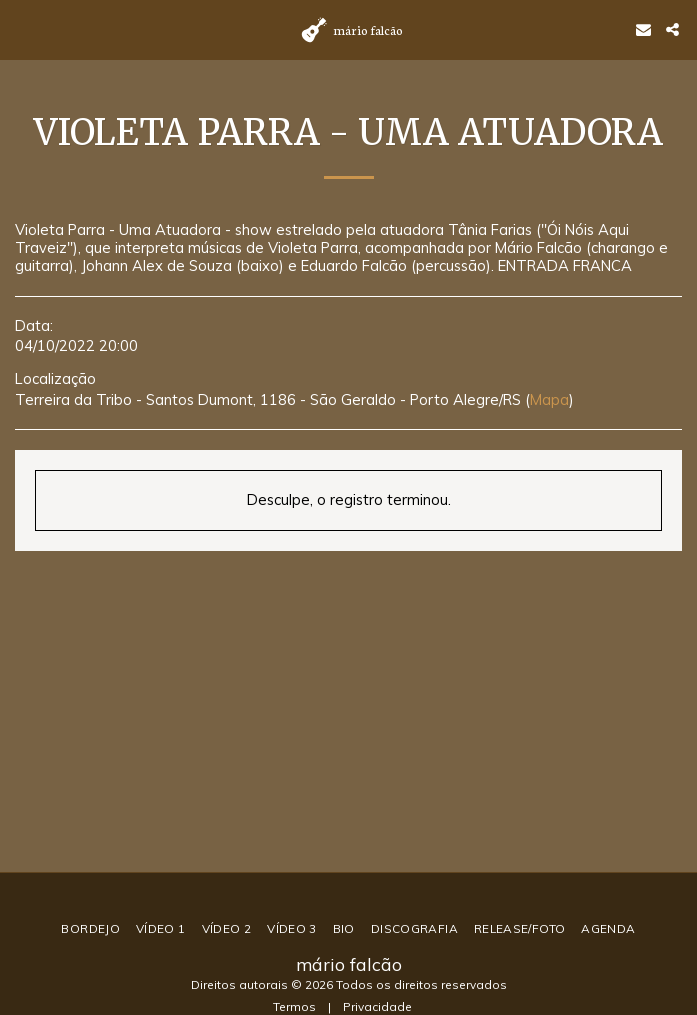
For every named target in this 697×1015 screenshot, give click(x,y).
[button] (22, 28)
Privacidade (377, 1006)
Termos (294, 1006)
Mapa (549, 399)
